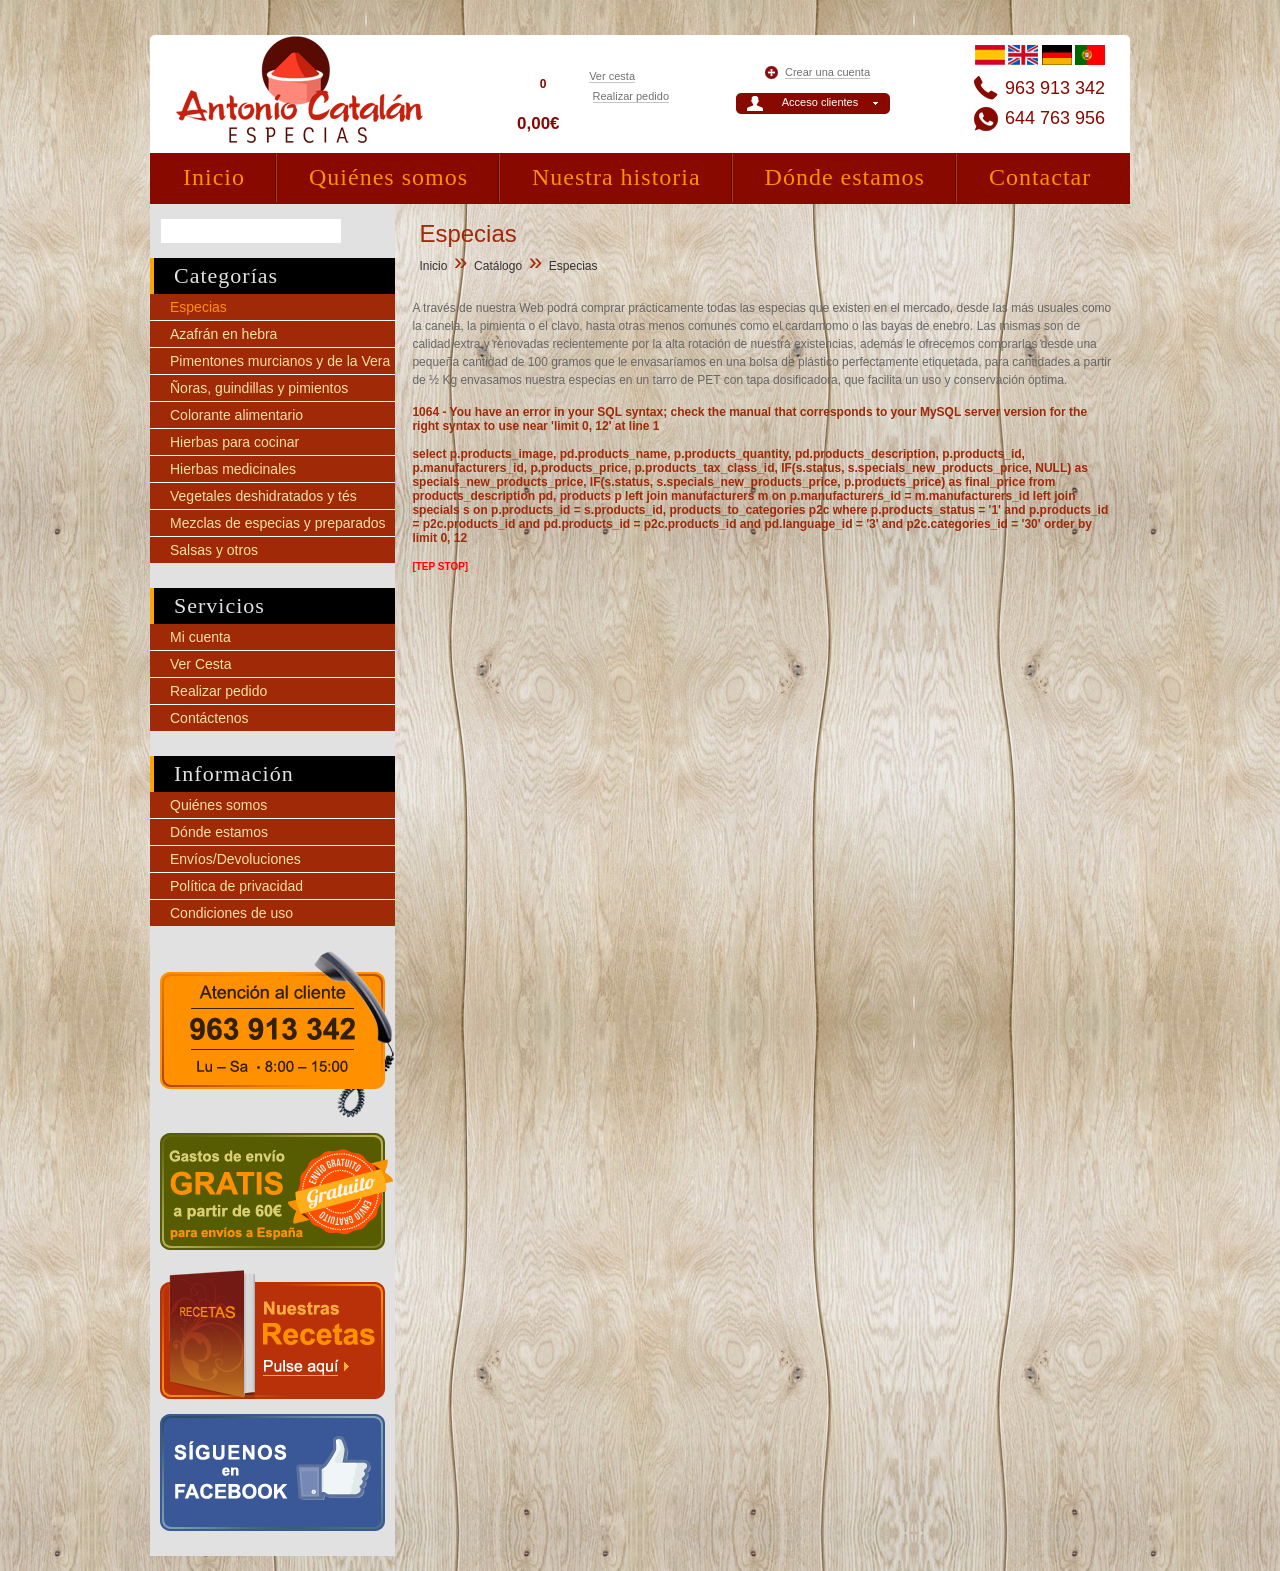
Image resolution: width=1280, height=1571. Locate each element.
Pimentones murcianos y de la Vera (280, 361)
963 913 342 (1055, 88)
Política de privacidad (236, 886)
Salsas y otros (214, 550)
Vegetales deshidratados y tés (263, 496)
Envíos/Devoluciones (235, 859)
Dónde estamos (845, 177)
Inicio (214, 177)
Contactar (1040, 177)
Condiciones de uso (231, 913)
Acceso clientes (820, 102)
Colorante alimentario (236, 415)
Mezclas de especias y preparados (278, 523)
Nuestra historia (616, 177)
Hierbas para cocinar (234, 442)
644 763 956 (1055, 118)
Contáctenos (209, 718)
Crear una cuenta (827, 72)
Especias (198, 307)
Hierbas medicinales (233, 469)
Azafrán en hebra (223, 334)
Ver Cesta (200, 664)
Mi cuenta (200, 637)
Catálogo (498, 266)
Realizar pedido (631, 96)
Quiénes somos (388, 177)
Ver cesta (612, 76)
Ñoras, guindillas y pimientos (259, 388)
